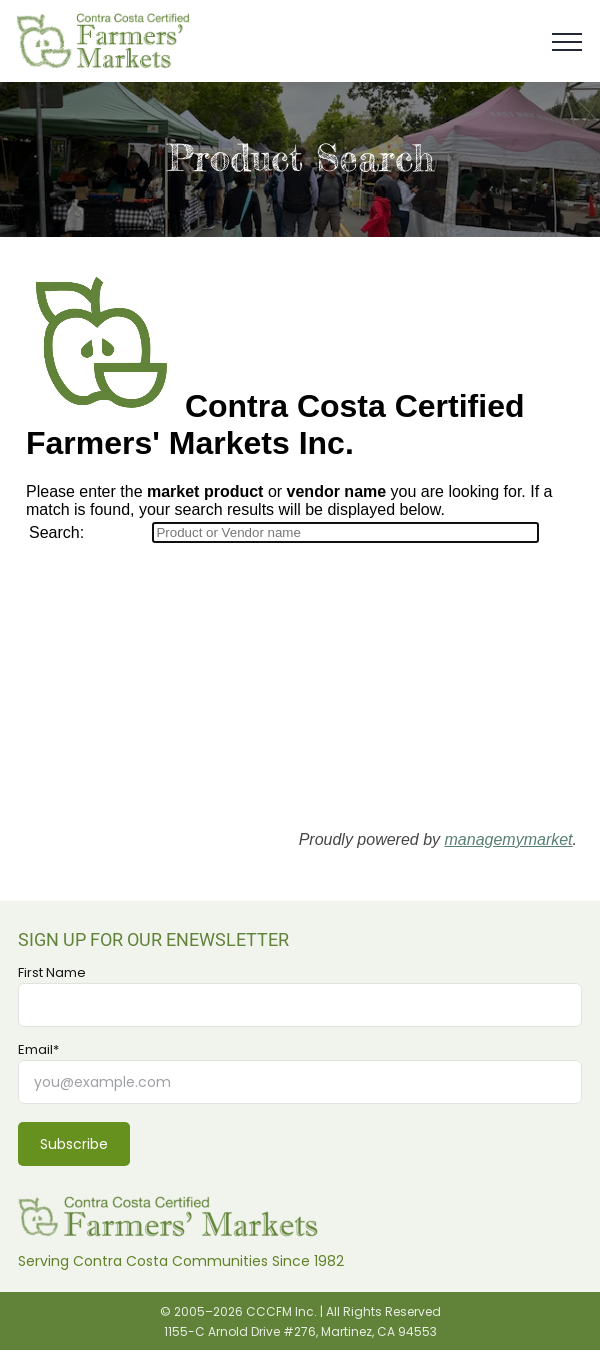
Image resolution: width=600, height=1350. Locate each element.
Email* (38, 1050)
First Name (52, 973)
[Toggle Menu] (567, 42)
